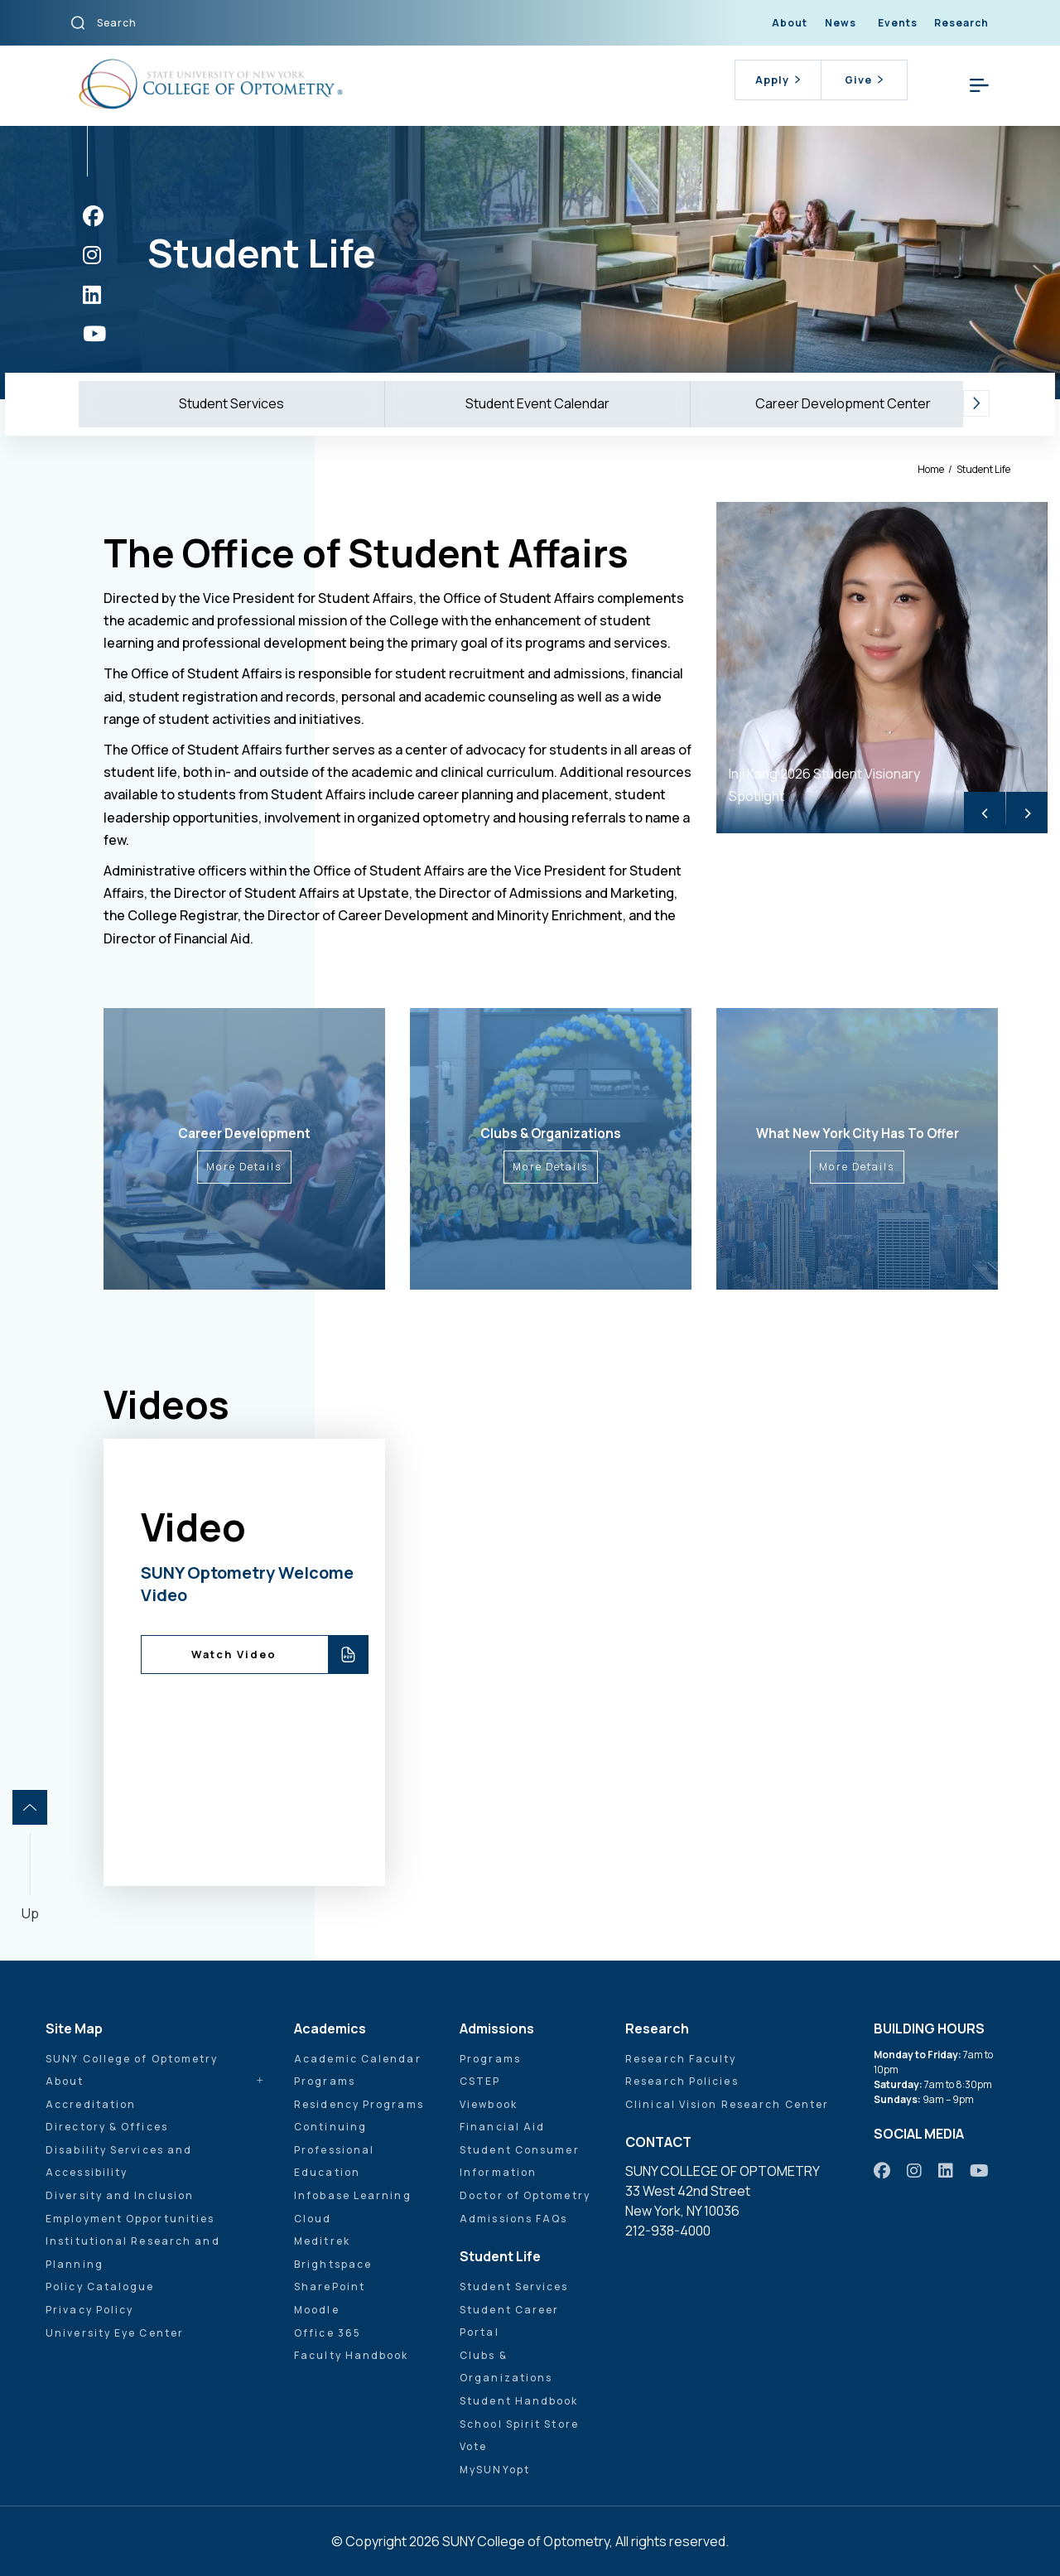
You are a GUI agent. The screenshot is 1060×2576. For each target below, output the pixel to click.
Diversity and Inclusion (120, 2195)
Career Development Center (843, 403)
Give (864, 79)
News (840, 23)
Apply (777, 79)
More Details (244, 1167)
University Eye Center (115, 2333)
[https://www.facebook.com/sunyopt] (93, 215)
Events (898, 23)
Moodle (317, 2310)
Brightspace (333, 2264)
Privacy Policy (89, 2310)
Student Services (231, 403)
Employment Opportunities (130, 2219)
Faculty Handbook (351, 2355)
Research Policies (682, 2081)
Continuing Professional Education (334, 2149)
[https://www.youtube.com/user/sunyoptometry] (94, 333)
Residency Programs (359, 2104)
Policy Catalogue (100, 2286)
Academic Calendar (358, 2059)
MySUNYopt (495, 2470)
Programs (324, 2081)
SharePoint (329, 2286)
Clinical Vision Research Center (727, 2104)
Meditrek (322, 2241)
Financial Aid (502, 2127)
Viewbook (489, 2104)
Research (961, 23)
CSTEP (480, 2081)
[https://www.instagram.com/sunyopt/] (92, 254)
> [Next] (1027, 812)
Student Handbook (519, 2401)
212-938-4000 (668, 2230)
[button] (976, 404)
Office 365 (327, 2333)
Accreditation (91, 2104)
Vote (473, 2446)
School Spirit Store (519, 2424)
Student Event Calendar (537, 403)
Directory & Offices (107, 2127)
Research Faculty (681, 2059)
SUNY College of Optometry (132, 2059)
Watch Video (234, 1654)
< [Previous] (985, 812)
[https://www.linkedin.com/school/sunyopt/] (92, 294)
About (789, 23)
